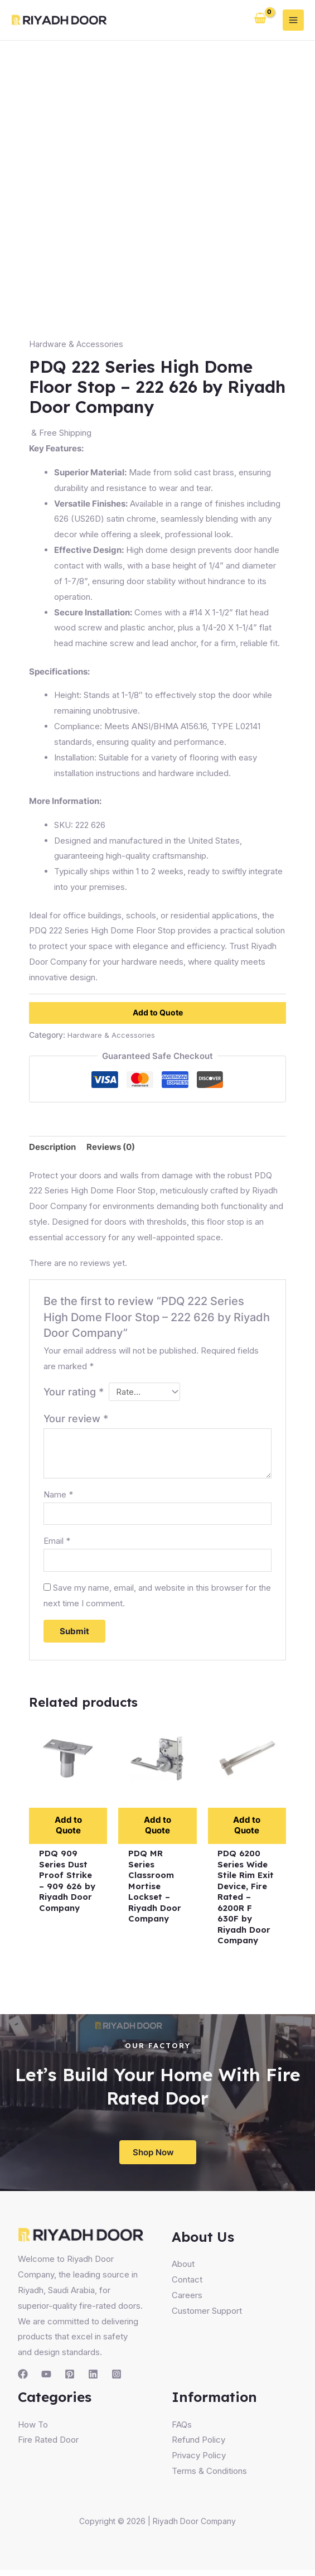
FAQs (182, 2430)
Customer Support (207, 2316)
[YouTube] (46, 2380)
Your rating (73, 1392)
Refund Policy (198, 2445)
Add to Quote (158, 1012)
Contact (187, 2285)
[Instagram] (117, 2380)
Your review (75, 1421)
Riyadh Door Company (194, 2527)
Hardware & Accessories (77, 344)
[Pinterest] (70, 2380)
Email (56, 1544)
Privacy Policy (199, 2461)
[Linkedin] (93, 2380)
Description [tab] (52, 1147)
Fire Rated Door (48, 2445)
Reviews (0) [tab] (110, 1147)
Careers (187, 2300)
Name (58, 1496)
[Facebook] (23, 2380)
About (183, 2270)
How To (33, 2430)
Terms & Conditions (209, 2477)
